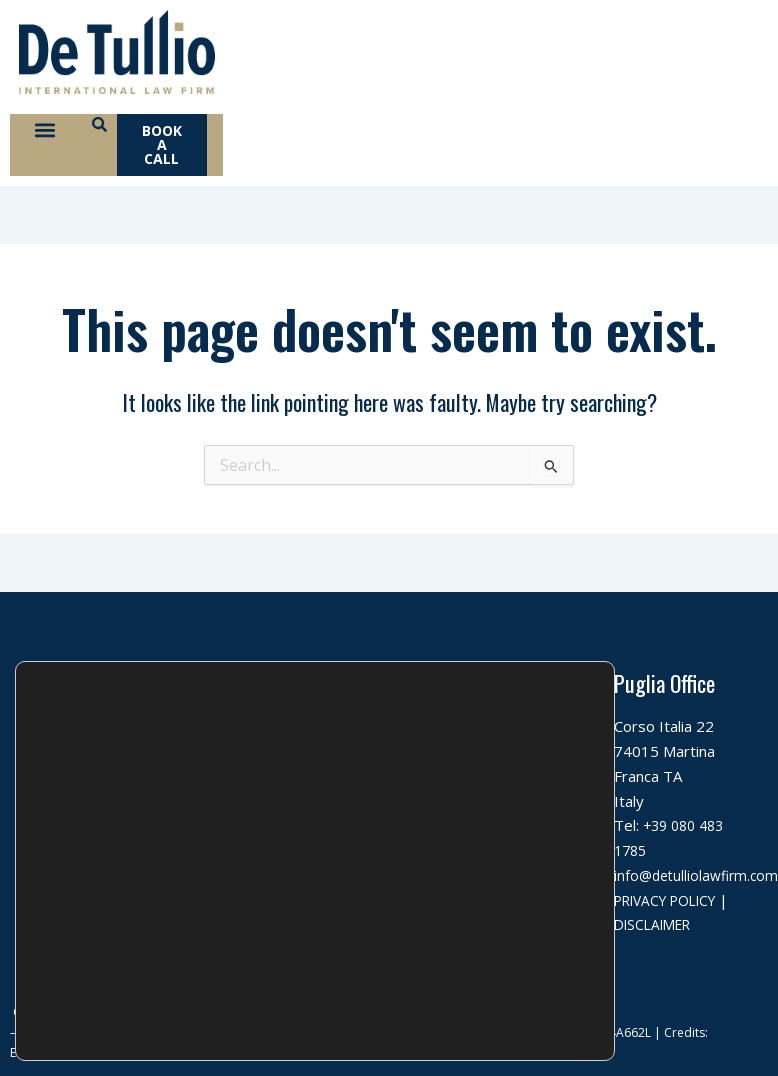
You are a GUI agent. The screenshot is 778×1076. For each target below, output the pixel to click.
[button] (45, 136)
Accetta (513, 934)
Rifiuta (514, 976)
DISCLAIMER (665, 930)
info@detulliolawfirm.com (505, 881)
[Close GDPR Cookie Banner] (597, 910)
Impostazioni (513, 1018)
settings (217, 1031)
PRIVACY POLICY (673, 906)
